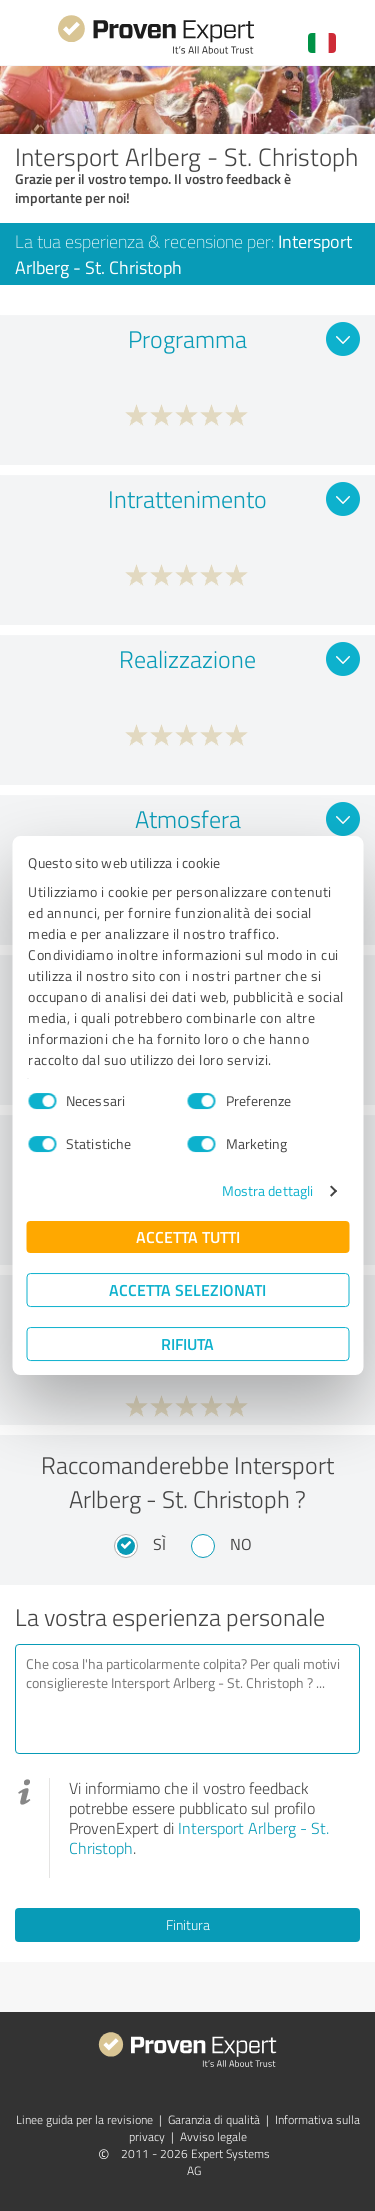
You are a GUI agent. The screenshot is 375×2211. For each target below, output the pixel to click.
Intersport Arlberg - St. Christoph (199, 1838)
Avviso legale (213, 2136)
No (241, 1544)
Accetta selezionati (187, 1289)
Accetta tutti (188, 1236)
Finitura (188, 1924)
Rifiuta (187, 1343)
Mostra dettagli (268, 1190)
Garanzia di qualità (214, 2119)
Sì (159, 1544)
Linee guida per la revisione (84, 2119)
